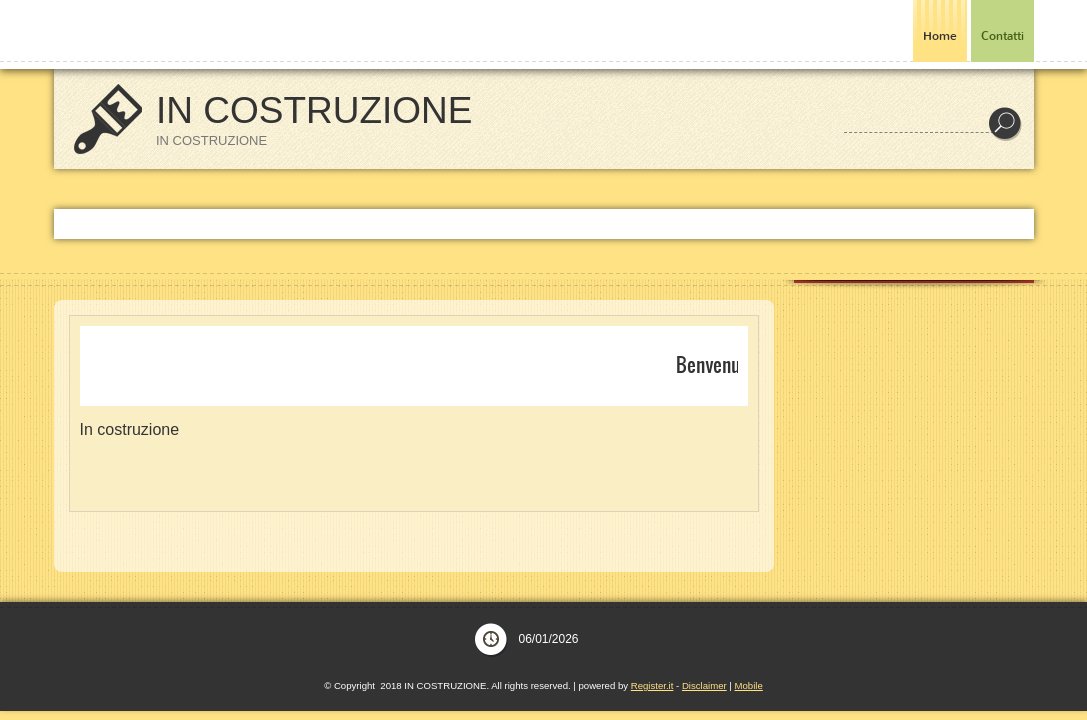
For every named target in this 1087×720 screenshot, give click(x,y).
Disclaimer (704, 685)
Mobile (749, 685)
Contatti (1002, 36)
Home (940, 36)
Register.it (652, 685)
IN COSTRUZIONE (314, 110)
